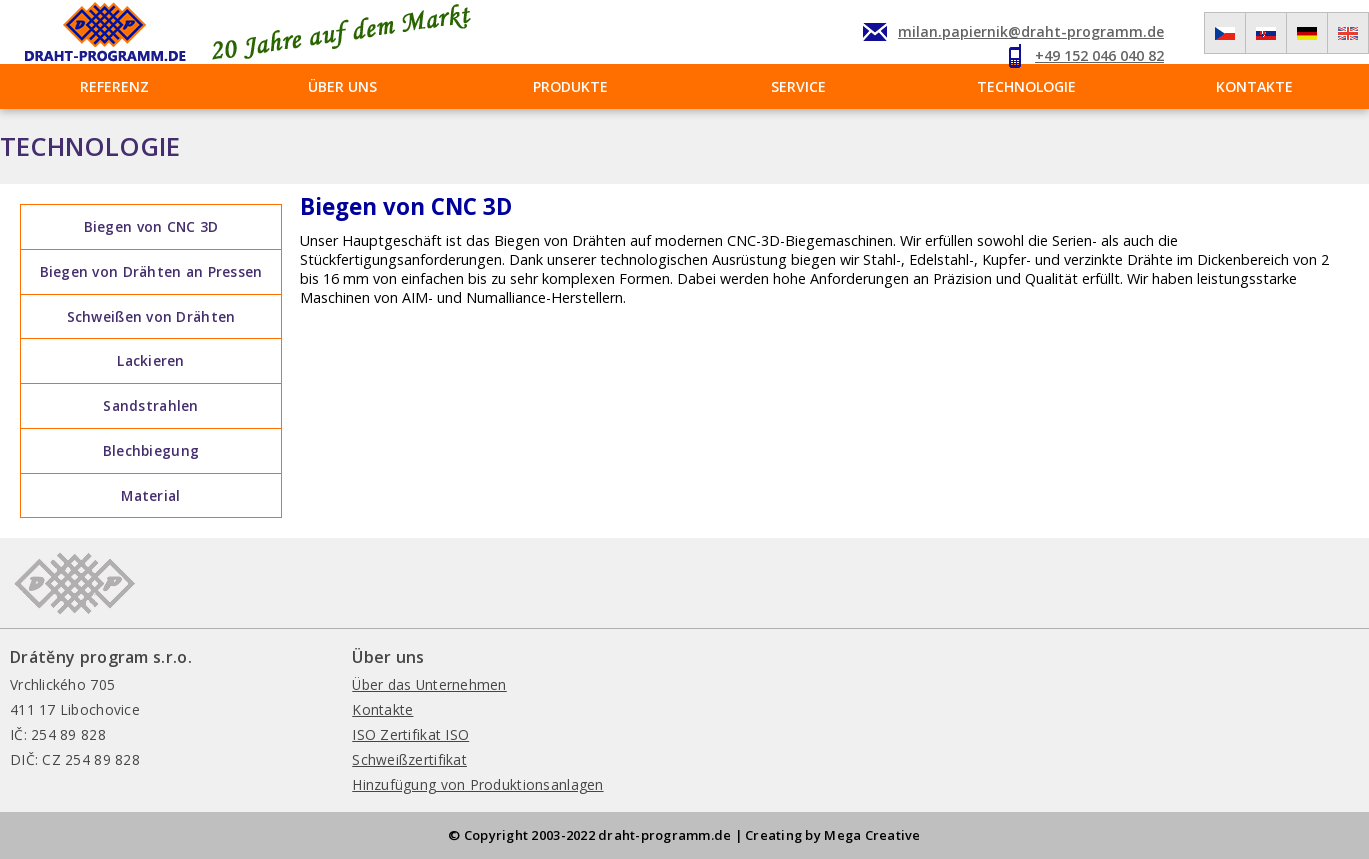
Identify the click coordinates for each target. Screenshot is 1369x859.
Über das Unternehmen (429, 684)
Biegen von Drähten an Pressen (151, 271)
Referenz (114, 86)
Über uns (342, 86)
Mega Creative (872, 835)
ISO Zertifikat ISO (410, 734)
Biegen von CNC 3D (151, 226)
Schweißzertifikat (409, 759)
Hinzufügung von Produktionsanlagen (477, 784)
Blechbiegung (151, 450)
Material (150, 495)
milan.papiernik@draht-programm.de (1031, 31)
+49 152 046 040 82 (1099, 55)
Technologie (1026, 86)
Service (798, 86)
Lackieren (150, 360)
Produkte (570, 86)
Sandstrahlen (150, 405)
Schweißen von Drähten (151, 316)
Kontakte (1254, 86)
